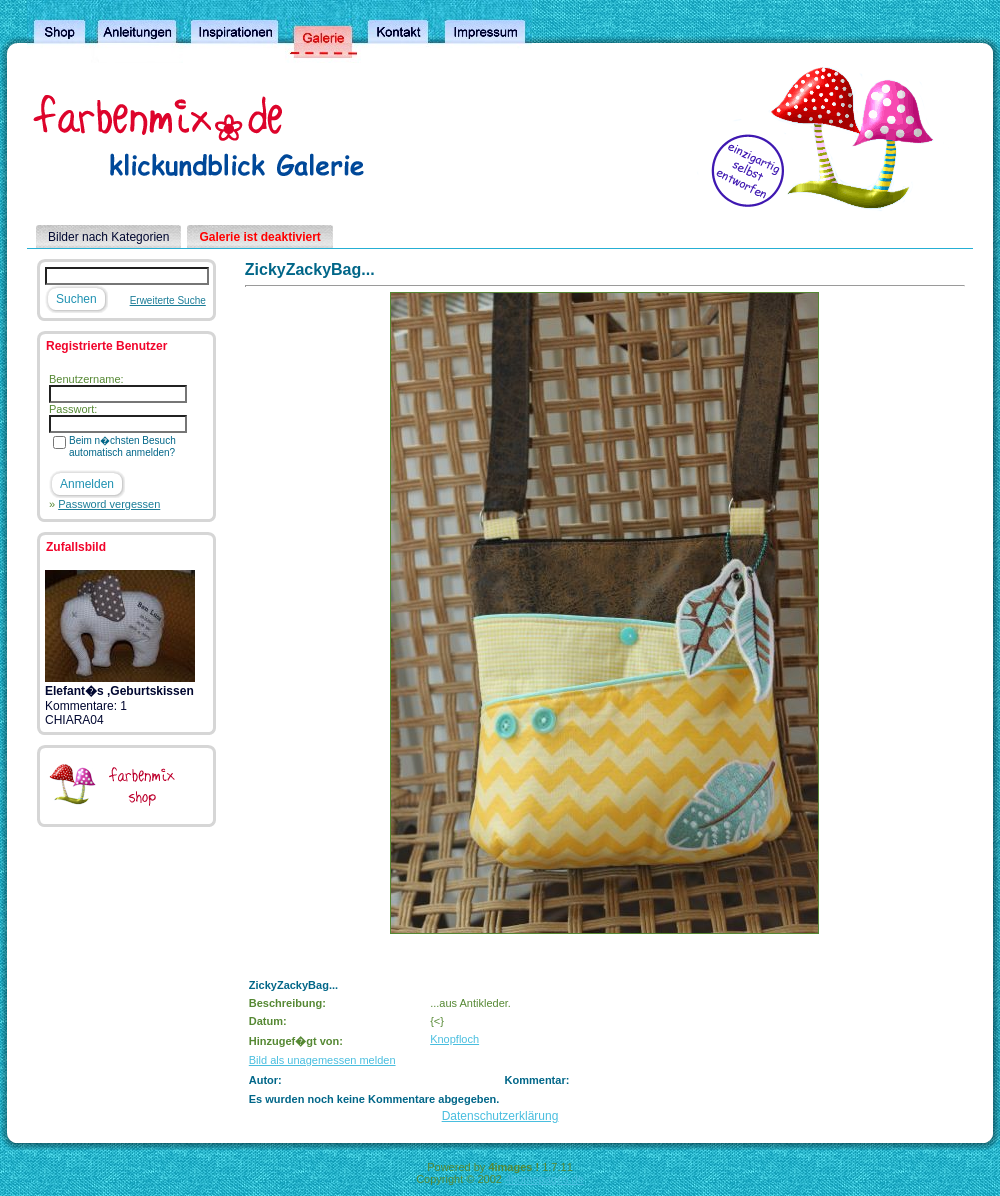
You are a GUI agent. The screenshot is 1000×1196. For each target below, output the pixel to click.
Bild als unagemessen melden (322, 1060)
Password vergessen (109, 504)
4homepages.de (544, 1179)
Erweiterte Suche (168, 300)
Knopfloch (454, 1039)
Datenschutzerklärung (500, 1116)
